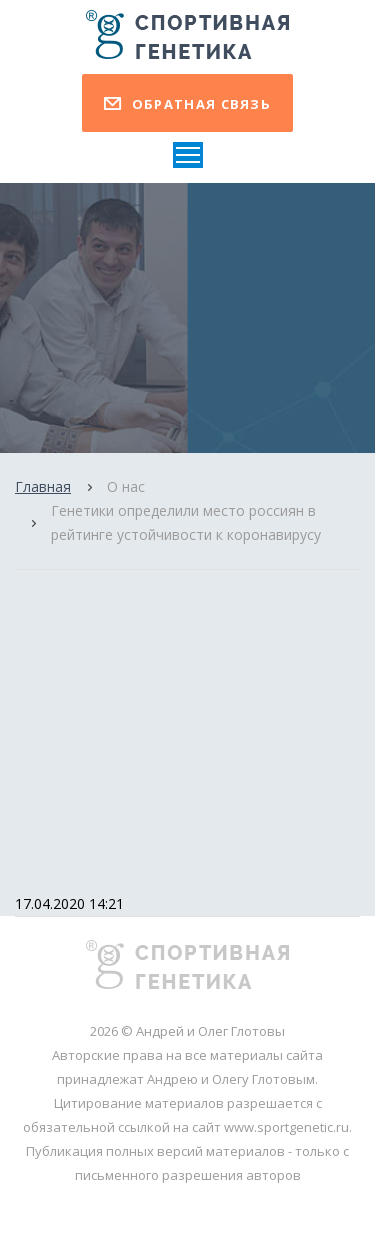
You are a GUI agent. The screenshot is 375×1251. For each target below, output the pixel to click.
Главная (43, 486)
